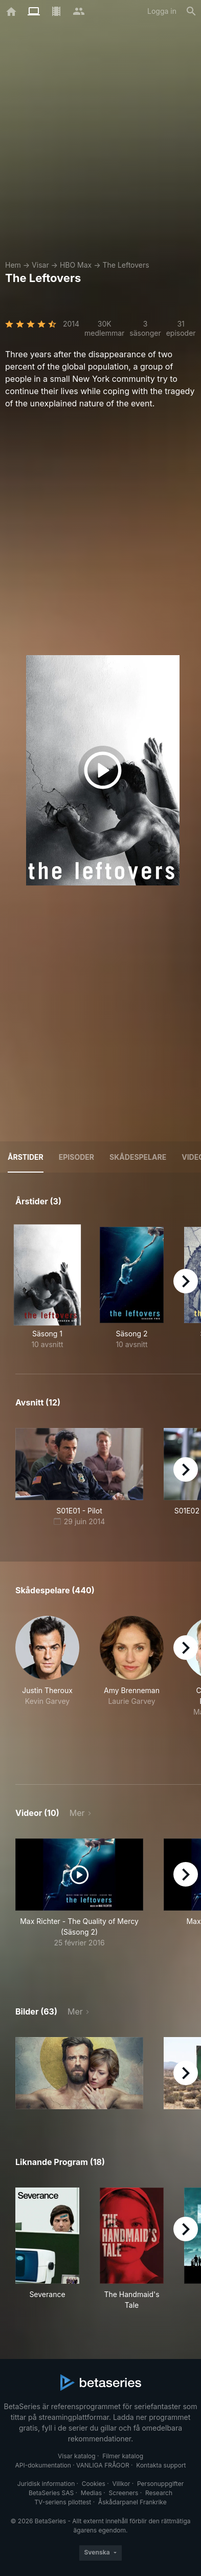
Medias (91, 2493)
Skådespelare (137, 1157)
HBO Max (76, 265)
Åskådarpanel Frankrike (132, 2502)
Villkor (121, 2483)
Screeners (124, 2493)
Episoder (76, 1157)
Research (158, 2493)
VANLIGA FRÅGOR (102, 2465)
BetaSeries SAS (51, 2493)
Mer (77, 1813)
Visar (40, 265)
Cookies (93, 2483)
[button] (47, 1688)
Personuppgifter (160, 2483)
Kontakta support (161, 2465)
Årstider (25, 1157)
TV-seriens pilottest (62, 2502)
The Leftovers (125, 265)
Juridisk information (46, 2483)
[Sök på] (191, 11)
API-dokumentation (43, 2465)
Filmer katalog (122, 2456)
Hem (13, 265)
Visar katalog (77, 2456)
